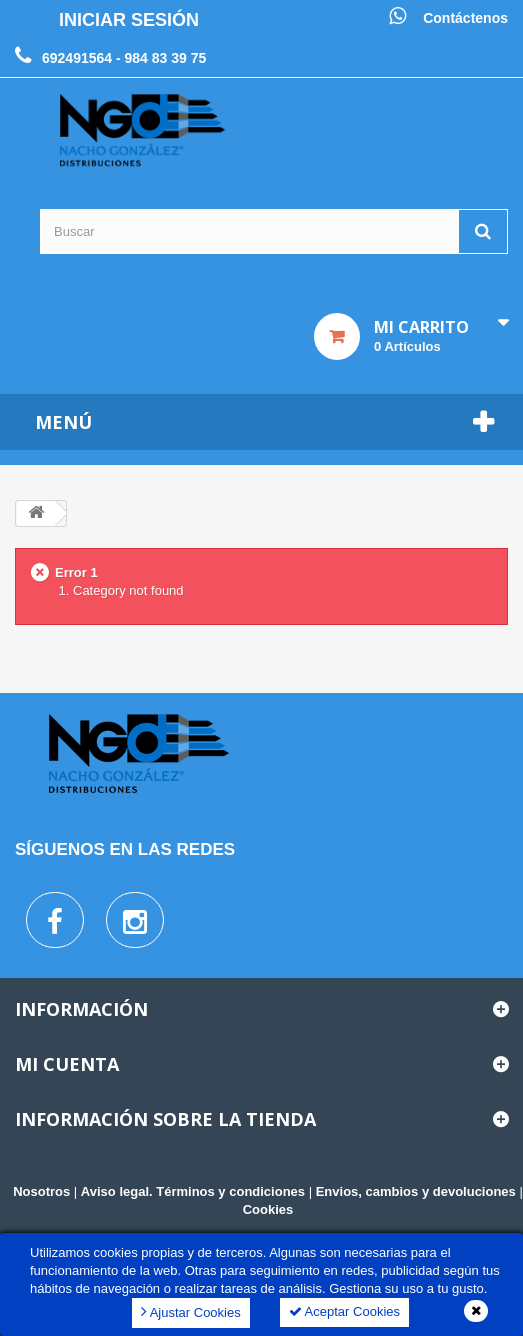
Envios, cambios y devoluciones (416, 1191)
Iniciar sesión (129, 20)
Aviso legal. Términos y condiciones (193, 1191)
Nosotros (41, 1191)
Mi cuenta (67, 1064)
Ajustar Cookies (191, 1311)
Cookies (268, 1209)
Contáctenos (465, 18)
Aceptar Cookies (344, 1311)
